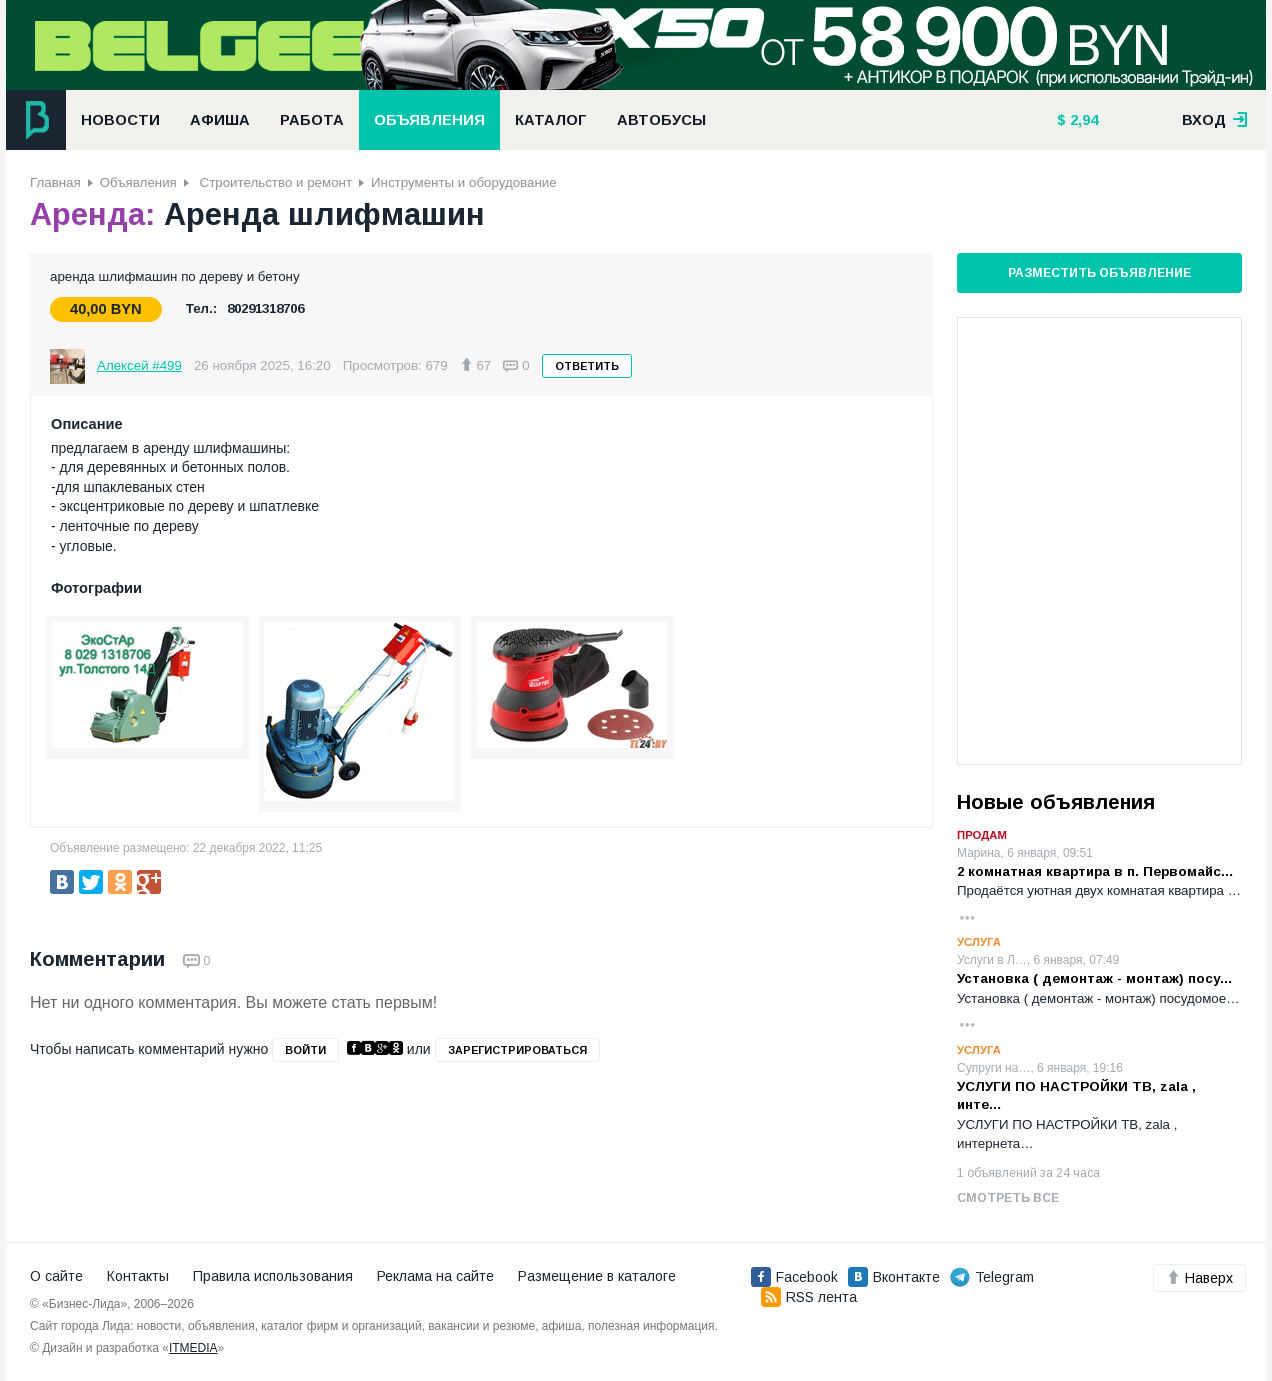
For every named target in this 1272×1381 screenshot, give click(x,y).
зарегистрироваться (517, 1050)
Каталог (551, 120)
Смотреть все (1008, 1198)
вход (1215, 120)
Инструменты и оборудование (464, 182)
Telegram (992, 1277)
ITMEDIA (193, 1348)
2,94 (1082, 120)
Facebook (794, 1277)
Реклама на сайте (435, 1276)
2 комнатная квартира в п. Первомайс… (1095, 871)
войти (305, 1050)
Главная (55, 182)
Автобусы (661, 120)
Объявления (429, 120)
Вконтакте (894, 1277)
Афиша (220, 120)
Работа (312, 120)
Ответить (587, 366)
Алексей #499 (139, 365)
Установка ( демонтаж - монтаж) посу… (1095, 978)
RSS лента (809, 1297)
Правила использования (273, 1276)
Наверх (1199, 1278)
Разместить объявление (1099, 273)
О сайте (56, 1276)
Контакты (138, 1276)
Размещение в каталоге (597, 1276)
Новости (120, 120)
